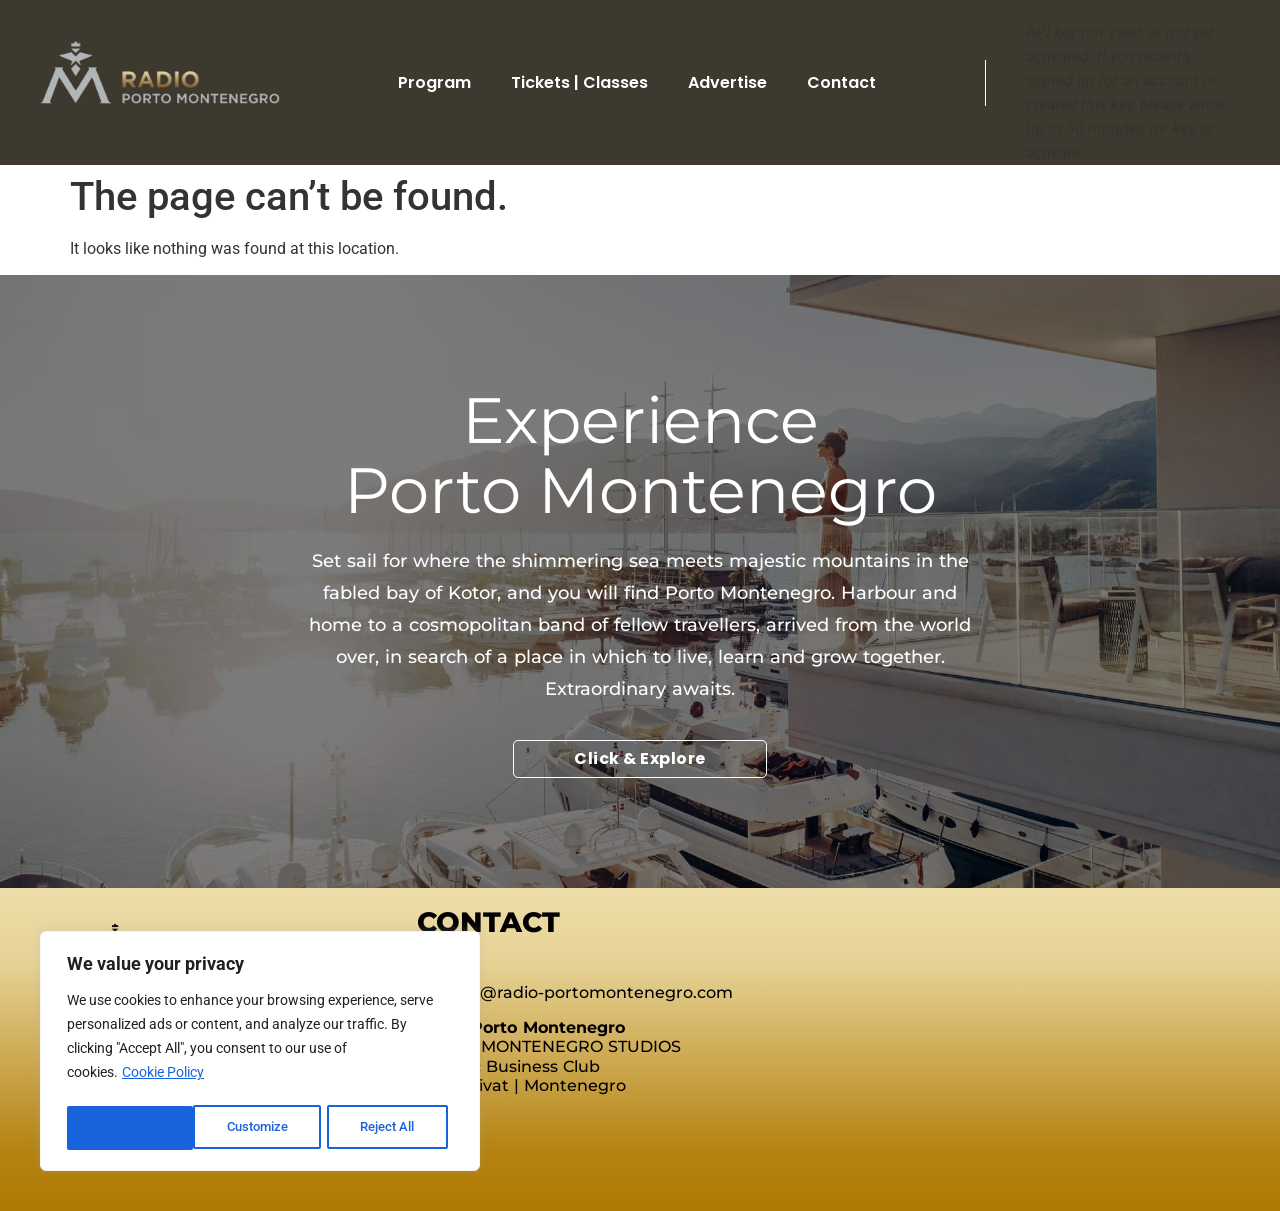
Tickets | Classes (579, 82)
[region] (260, 1054)
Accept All (392, 1128)
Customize (131, 1128)
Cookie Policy (163, 1078)
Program (434, 82)
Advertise (727, 82)
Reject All (262, 1128)
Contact (841, 82)
